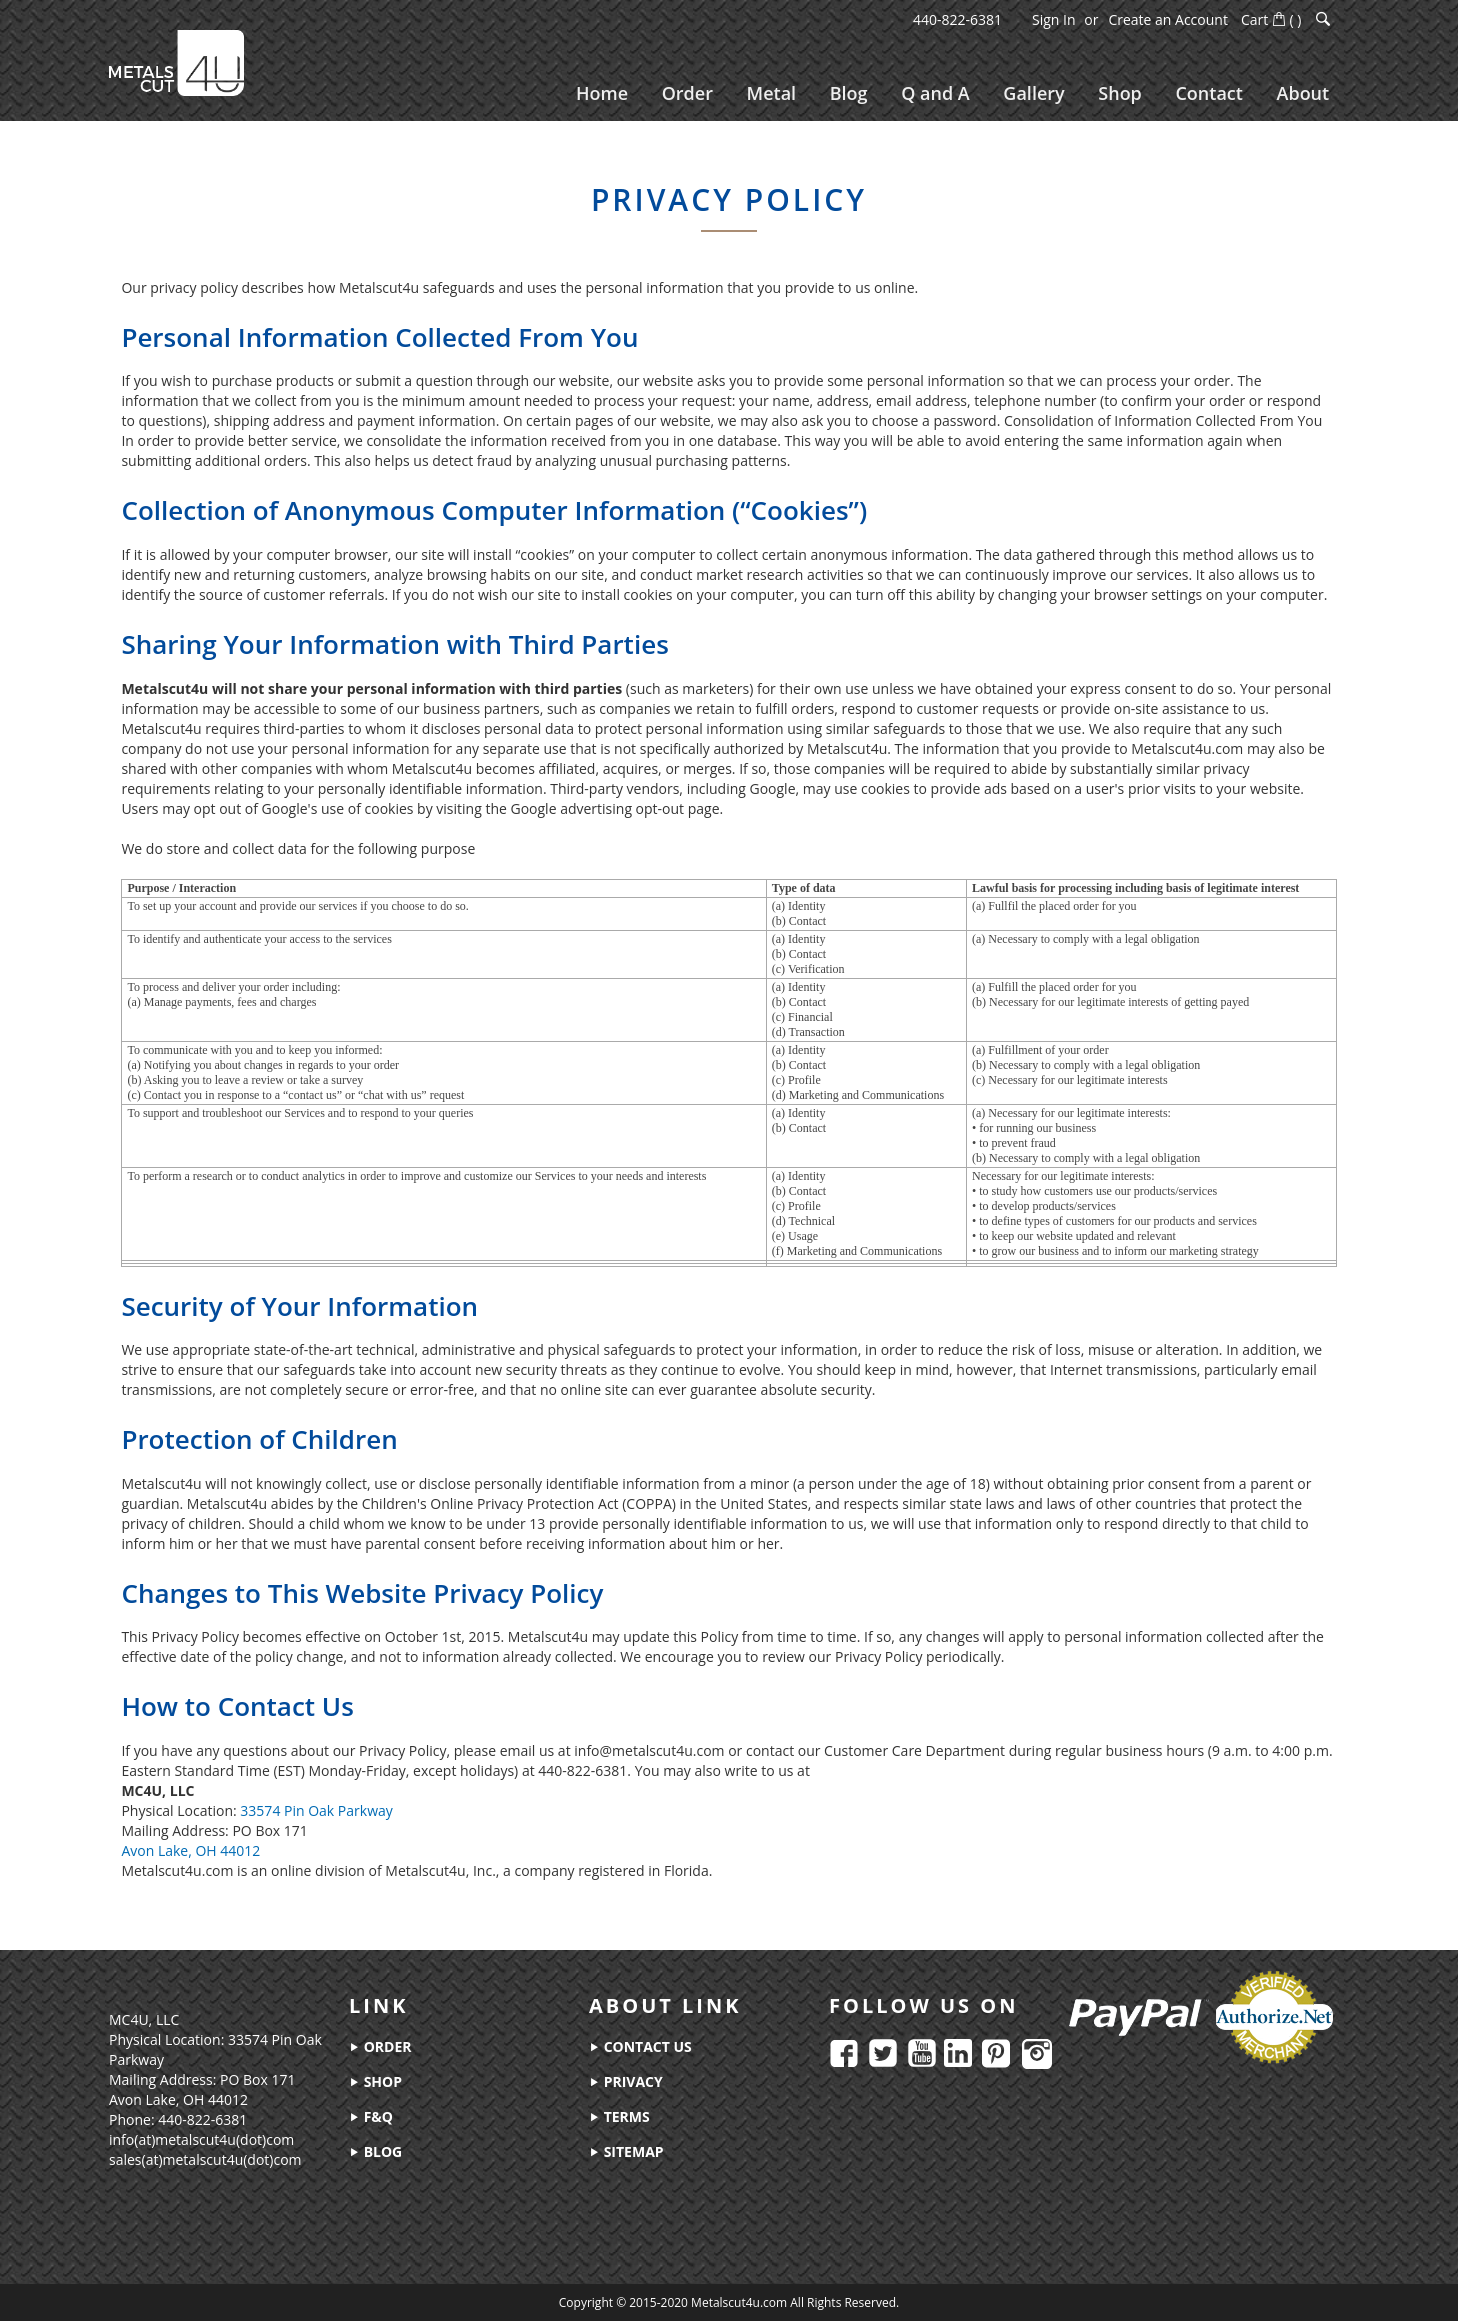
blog (375, 2151)
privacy (626, 2081)
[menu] (951, 93)
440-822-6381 (957, 19)
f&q (371, 2116)
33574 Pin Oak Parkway (316, 1817)
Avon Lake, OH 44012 (190, 1857)
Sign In (1054, 19)
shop (375, 2081)
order (380, 2046)
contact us (640, 2046)
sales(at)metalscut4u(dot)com (205, 2159)
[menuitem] (599, 93)
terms (619, 2116)
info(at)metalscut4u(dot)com (201, 2139)
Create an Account (1168, 19)
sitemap (626, 2151)
